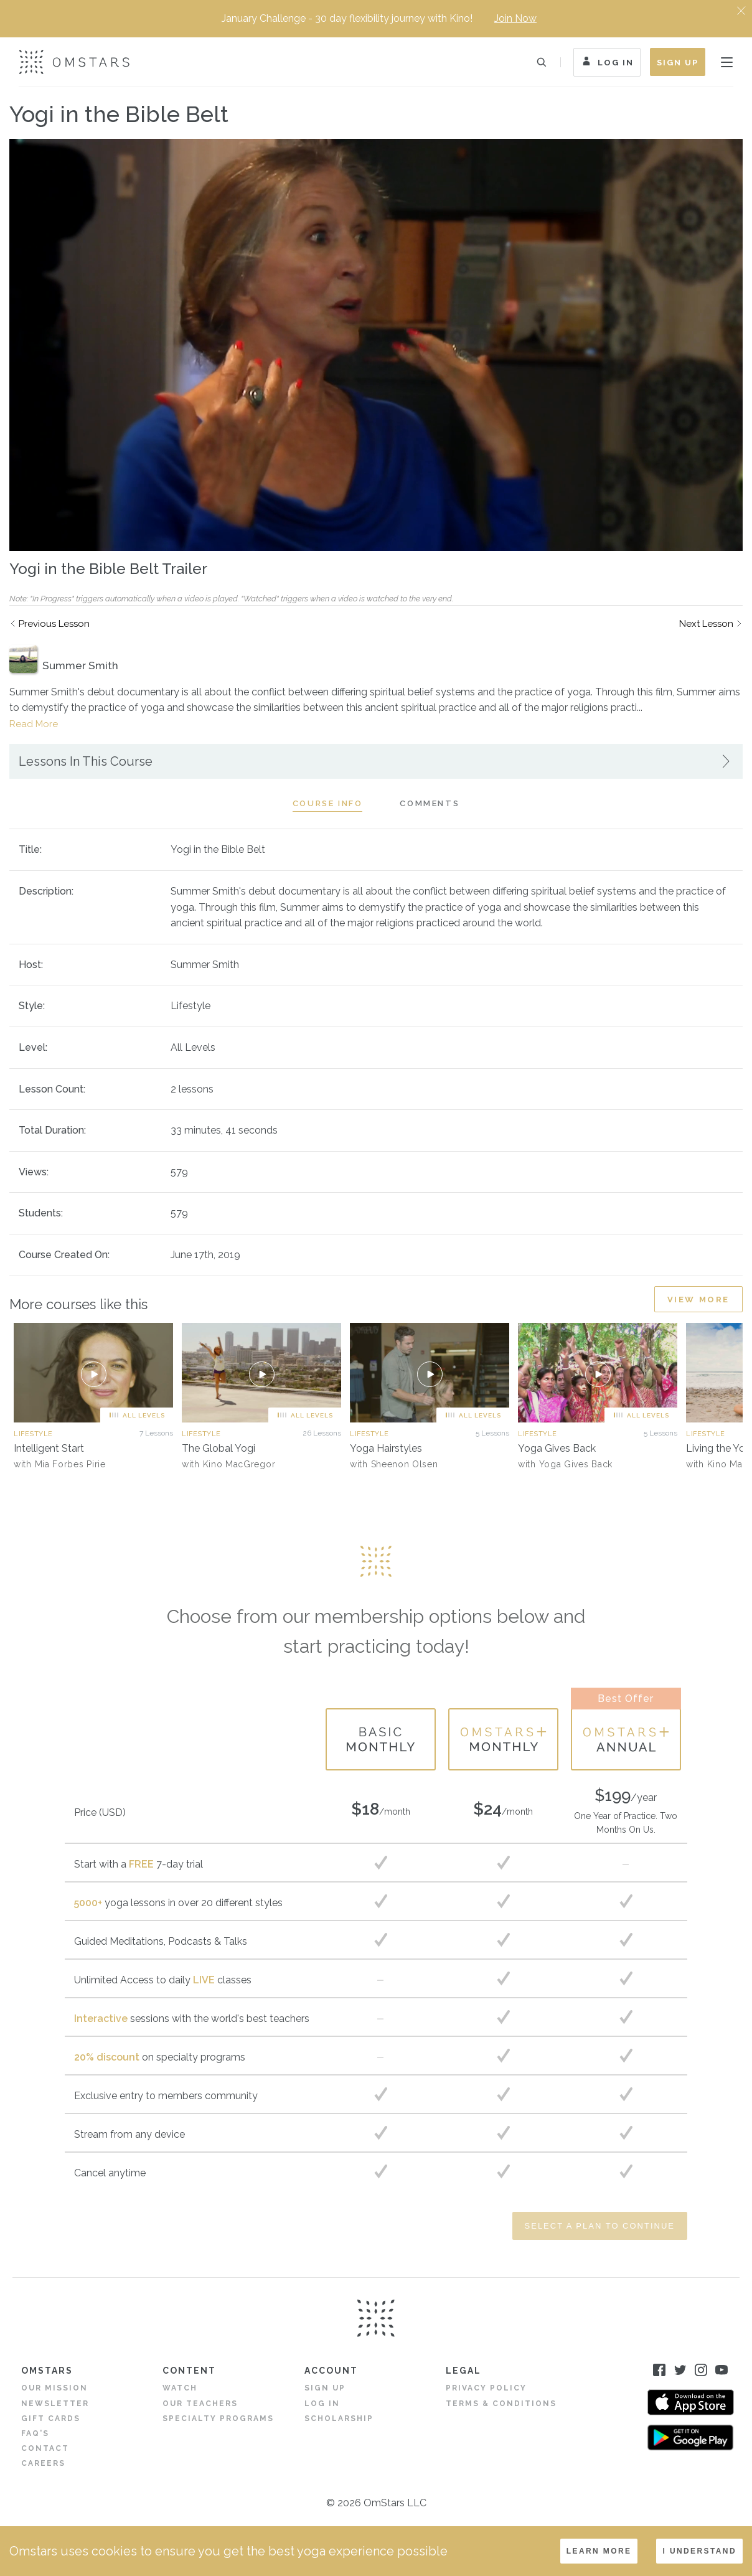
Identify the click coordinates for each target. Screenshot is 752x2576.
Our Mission (54, 2388)
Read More (33, 724)
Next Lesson (706, 623)
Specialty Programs (218, 2418)
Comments (429, 803)
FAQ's (35, 2433)
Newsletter (55, 2403)
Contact (45, 2448)
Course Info (328, 803)
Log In (607, 63)
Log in (322, 2403)
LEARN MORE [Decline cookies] (599, 2551)
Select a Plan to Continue (600, 2225)
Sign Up (677, 62)
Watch (179, 2388)
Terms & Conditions (501, 2403)
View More (698, 1299)
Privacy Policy (486, 2388)
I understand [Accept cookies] (699, 2551)
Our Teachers (200, 2403)
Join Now (515, 18)
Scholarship (339, 2418)
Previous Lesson (54, 623)
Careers (43, 2463)
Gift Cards (50, 2418)
